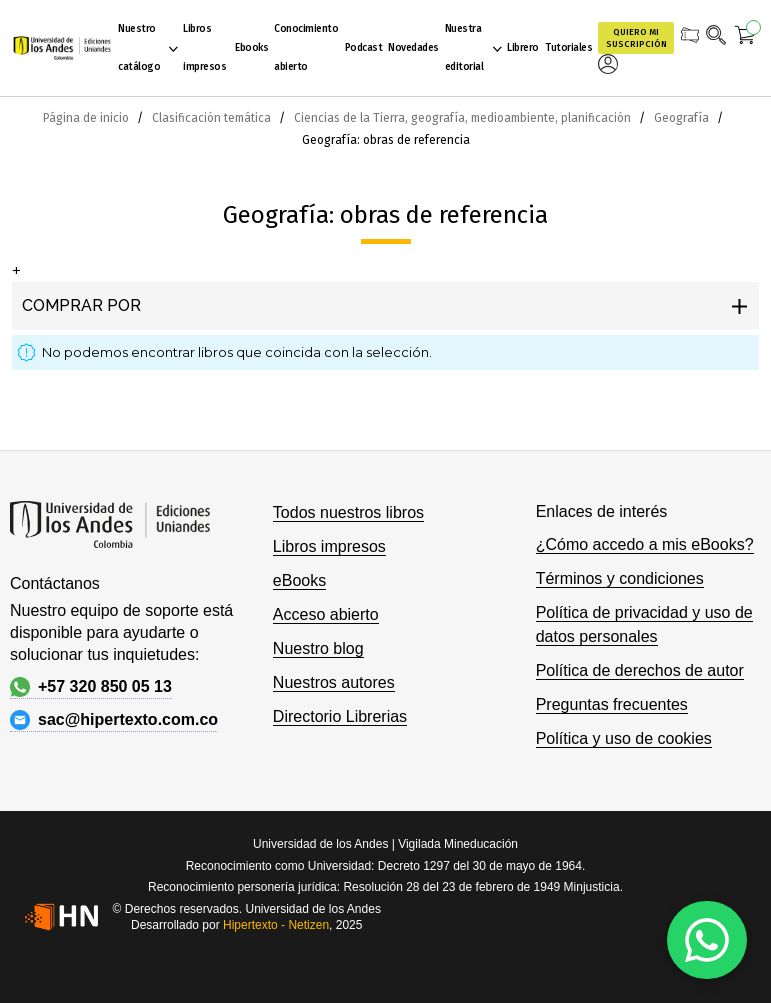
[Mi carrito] (745, 38)
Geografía (683, 118)
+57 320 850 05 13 (91, 687)
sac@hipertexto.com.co (114, 720)
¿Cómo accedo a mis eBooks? (645, 544)
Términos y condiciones (620, 578)
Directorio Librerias (340, 716)
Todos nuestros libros (348, 512)
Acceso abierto (326, 614)
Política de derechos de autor (640, 670)
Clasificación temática (213, 118)
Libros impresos (329, 546)
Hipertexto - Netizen (276, 925)
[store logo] (62, 48)
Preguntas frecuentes (612, 704)
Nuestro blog (318, 648)
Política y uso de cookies (624, 738)
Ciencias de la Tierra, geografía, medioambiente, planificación (464, 118)
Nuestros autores (334, 682)
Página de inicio (87, 118)
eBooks (299, 580)
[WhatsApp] (707, 940)
